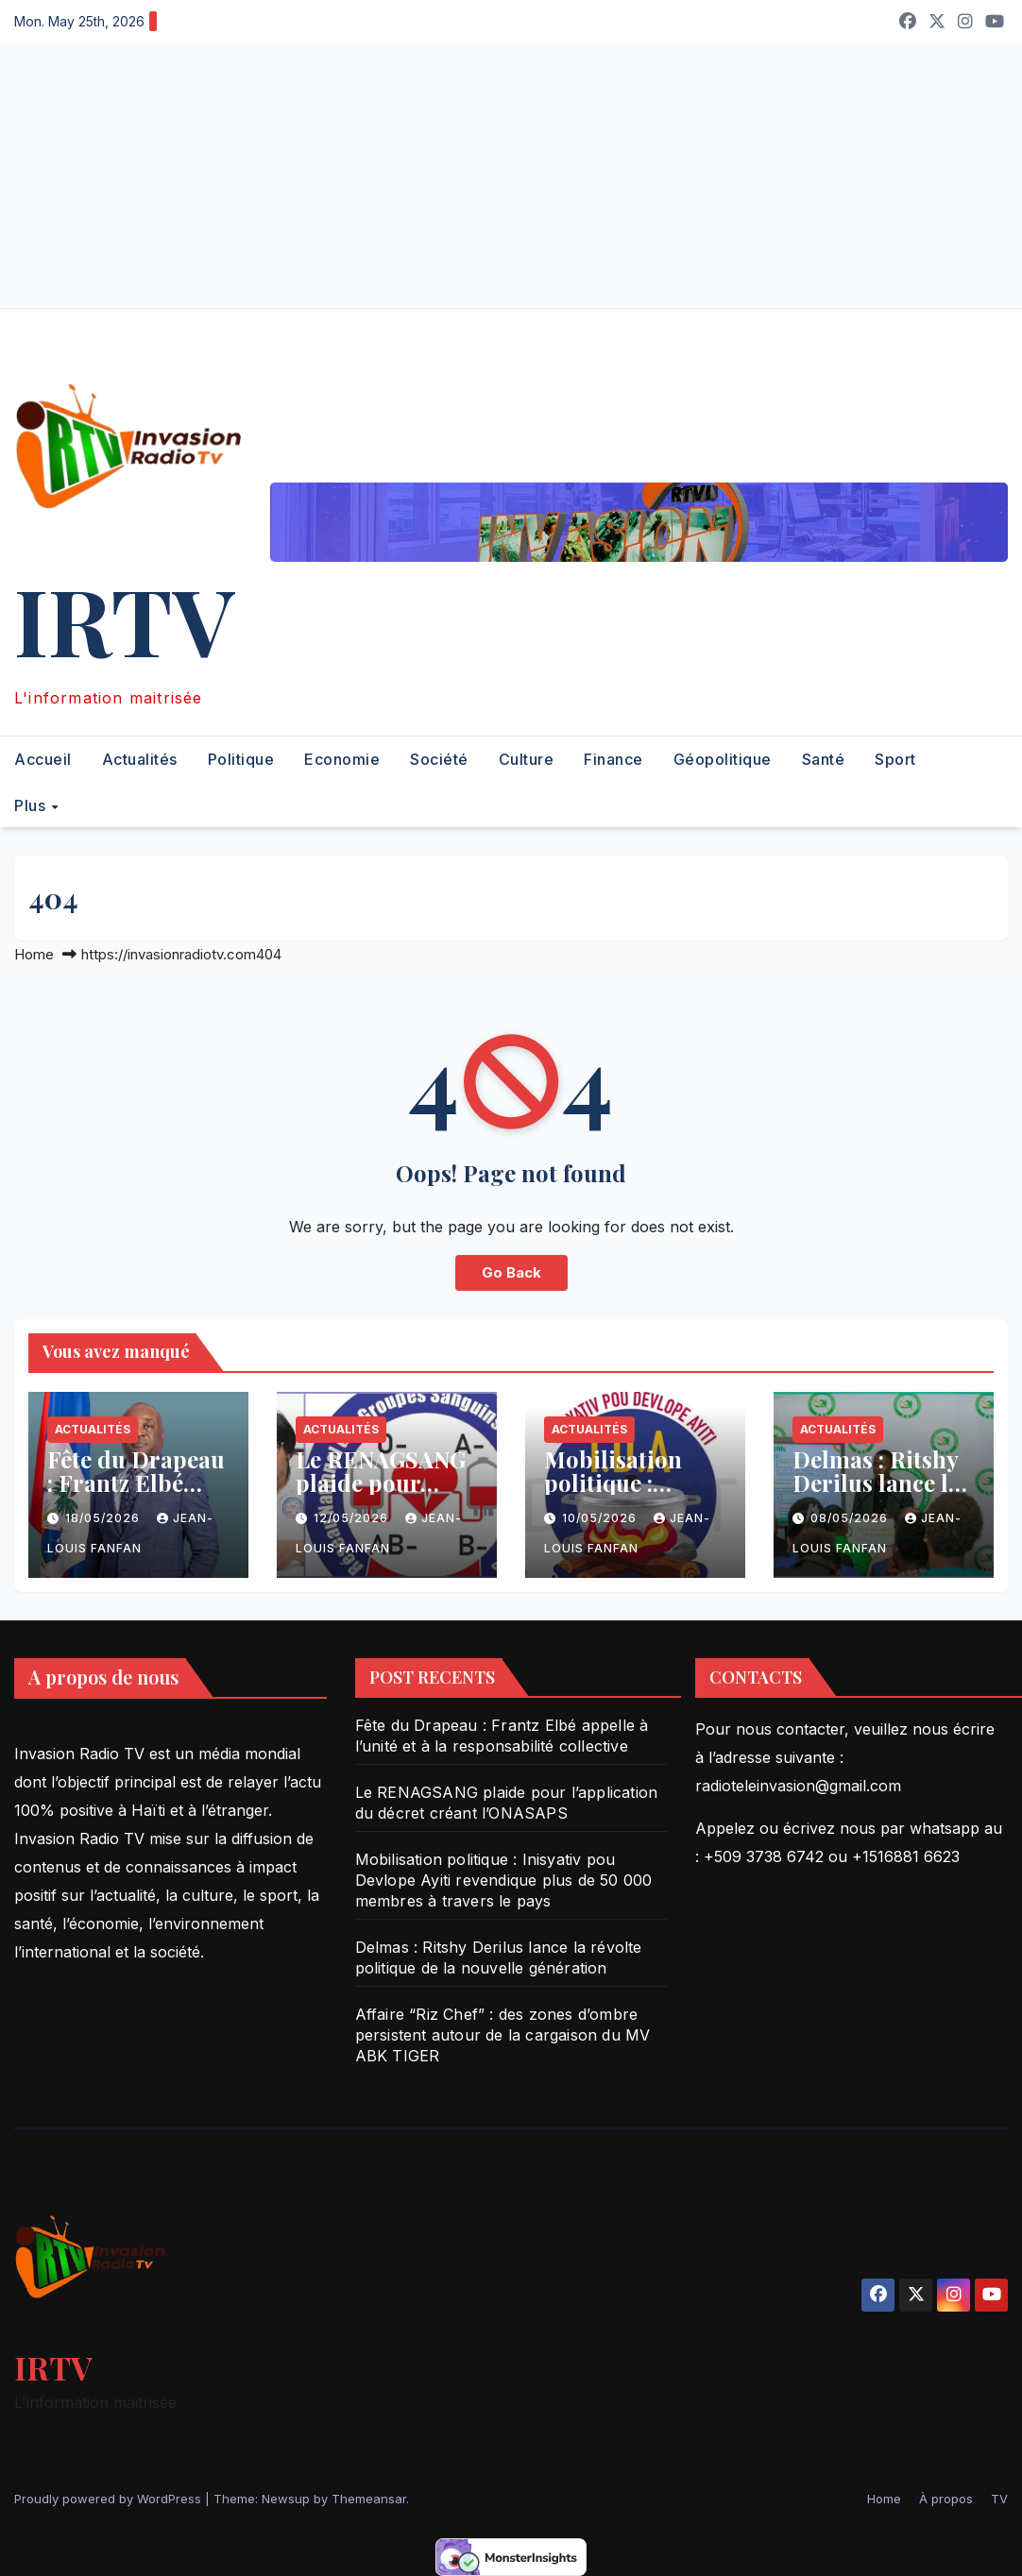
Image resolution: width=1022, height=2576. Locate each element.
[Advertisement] (511, 175)
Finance (613, 759)
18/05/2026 (104, 1518)
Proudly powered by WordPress (109, 2498)
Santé (823, 759)
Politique (241, 759)
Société (439, 759)
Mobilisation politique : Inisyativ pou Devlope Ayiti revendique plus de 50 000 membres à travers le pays (504, 1880)
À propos (946, 2498)
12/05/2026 (353, 1518)
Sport (895, 759)
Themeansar (369, 2498)
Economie (342, 759)
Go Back (511, 1272)
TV (999, 2498)
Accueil (43, 759)
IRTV (124, 619)
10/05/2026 (601, 1518)
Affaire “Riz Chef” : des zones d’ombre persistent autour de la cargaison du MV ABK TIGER (503, 2035)
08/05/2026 (851, 1518)
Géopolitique (722, 759)
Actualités (140, 759)
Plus (32, 804)
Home (34, 954)
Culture (526, 759)
